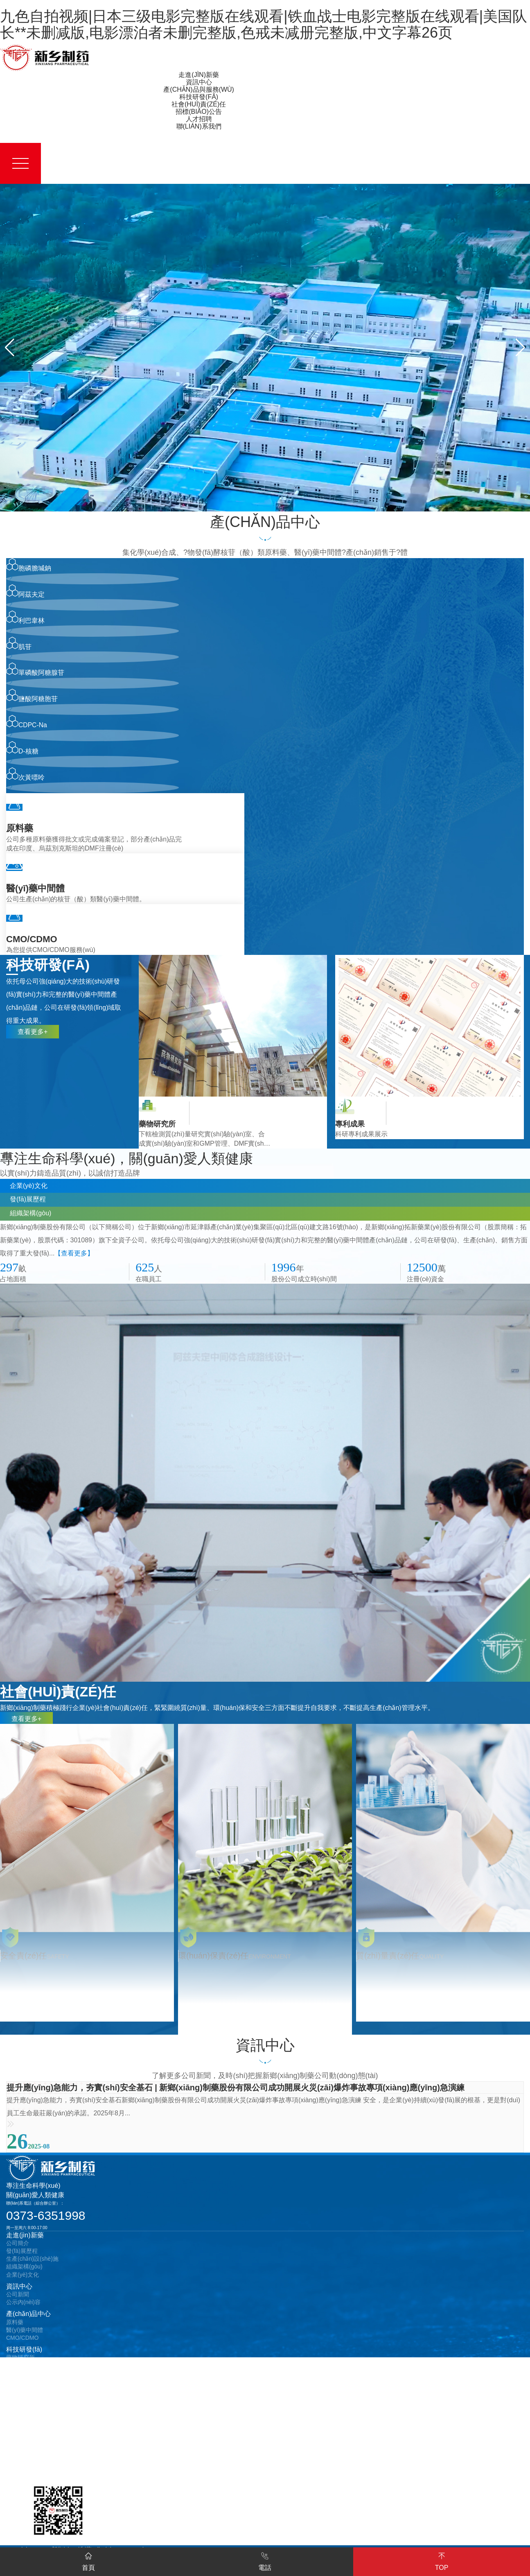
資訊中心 (19, 2290)
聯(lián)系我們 (26, 2456)
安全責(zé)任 (22, 2397)
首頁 (88, 2561)
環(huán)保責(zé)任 (31, 2405)
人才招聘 (19, 2444)
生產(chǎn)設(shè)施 (32, 2262)
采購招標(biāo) (25, 2425)
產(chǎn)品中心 (28, 2317)
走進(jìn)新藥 (25, 2239)
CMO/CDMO (22, 2342)
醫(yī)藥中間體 (24, 2334)
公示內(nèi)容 (23, 2306)
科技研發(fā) (24, 2353)
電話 (265, 2561)
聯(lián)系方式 (24, 2464)
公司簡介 (17, 2247)
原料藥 (14, 2326)
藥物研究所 (20, 2361)
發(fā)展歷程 (22, 2255)
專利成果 (17, 2369)
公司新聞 (17, 2298)
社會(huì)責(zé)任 (31, 2381)
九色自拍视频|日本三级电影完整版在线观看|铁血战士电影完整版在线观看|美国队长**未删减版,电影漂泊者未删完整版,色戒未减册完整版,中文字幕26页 (263, 24)
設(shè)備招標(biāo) (31, 2432)
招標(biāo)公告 (27, 2416)
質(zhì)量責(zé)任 (28, 2389)
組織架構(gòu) (24, 2271)
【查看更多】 (74, 1256)
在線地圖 (17, 2480)
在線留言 (17, 2472)
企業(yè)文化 (22, 2278)
